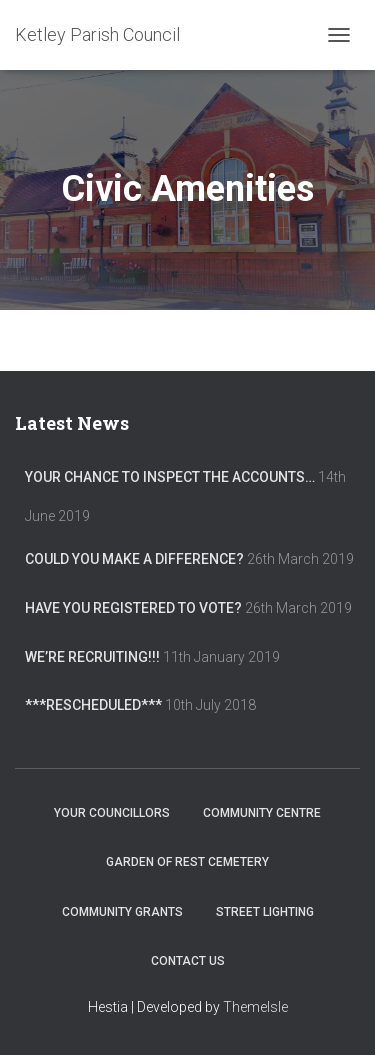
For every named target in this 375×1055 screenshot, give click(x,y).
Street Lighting (265, 912)
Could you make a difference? (134, 559)
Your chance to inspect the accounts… (170, 477)
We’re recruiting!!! (92, 657)
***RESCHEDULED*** (93, 705)
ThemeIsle (255, 1007)
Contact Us (188, 961)
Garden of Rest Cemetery (187, 862)
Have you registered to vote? (133, 608)
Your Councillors (112, 813)
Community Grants (122, 912)
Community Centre (262, 813)
